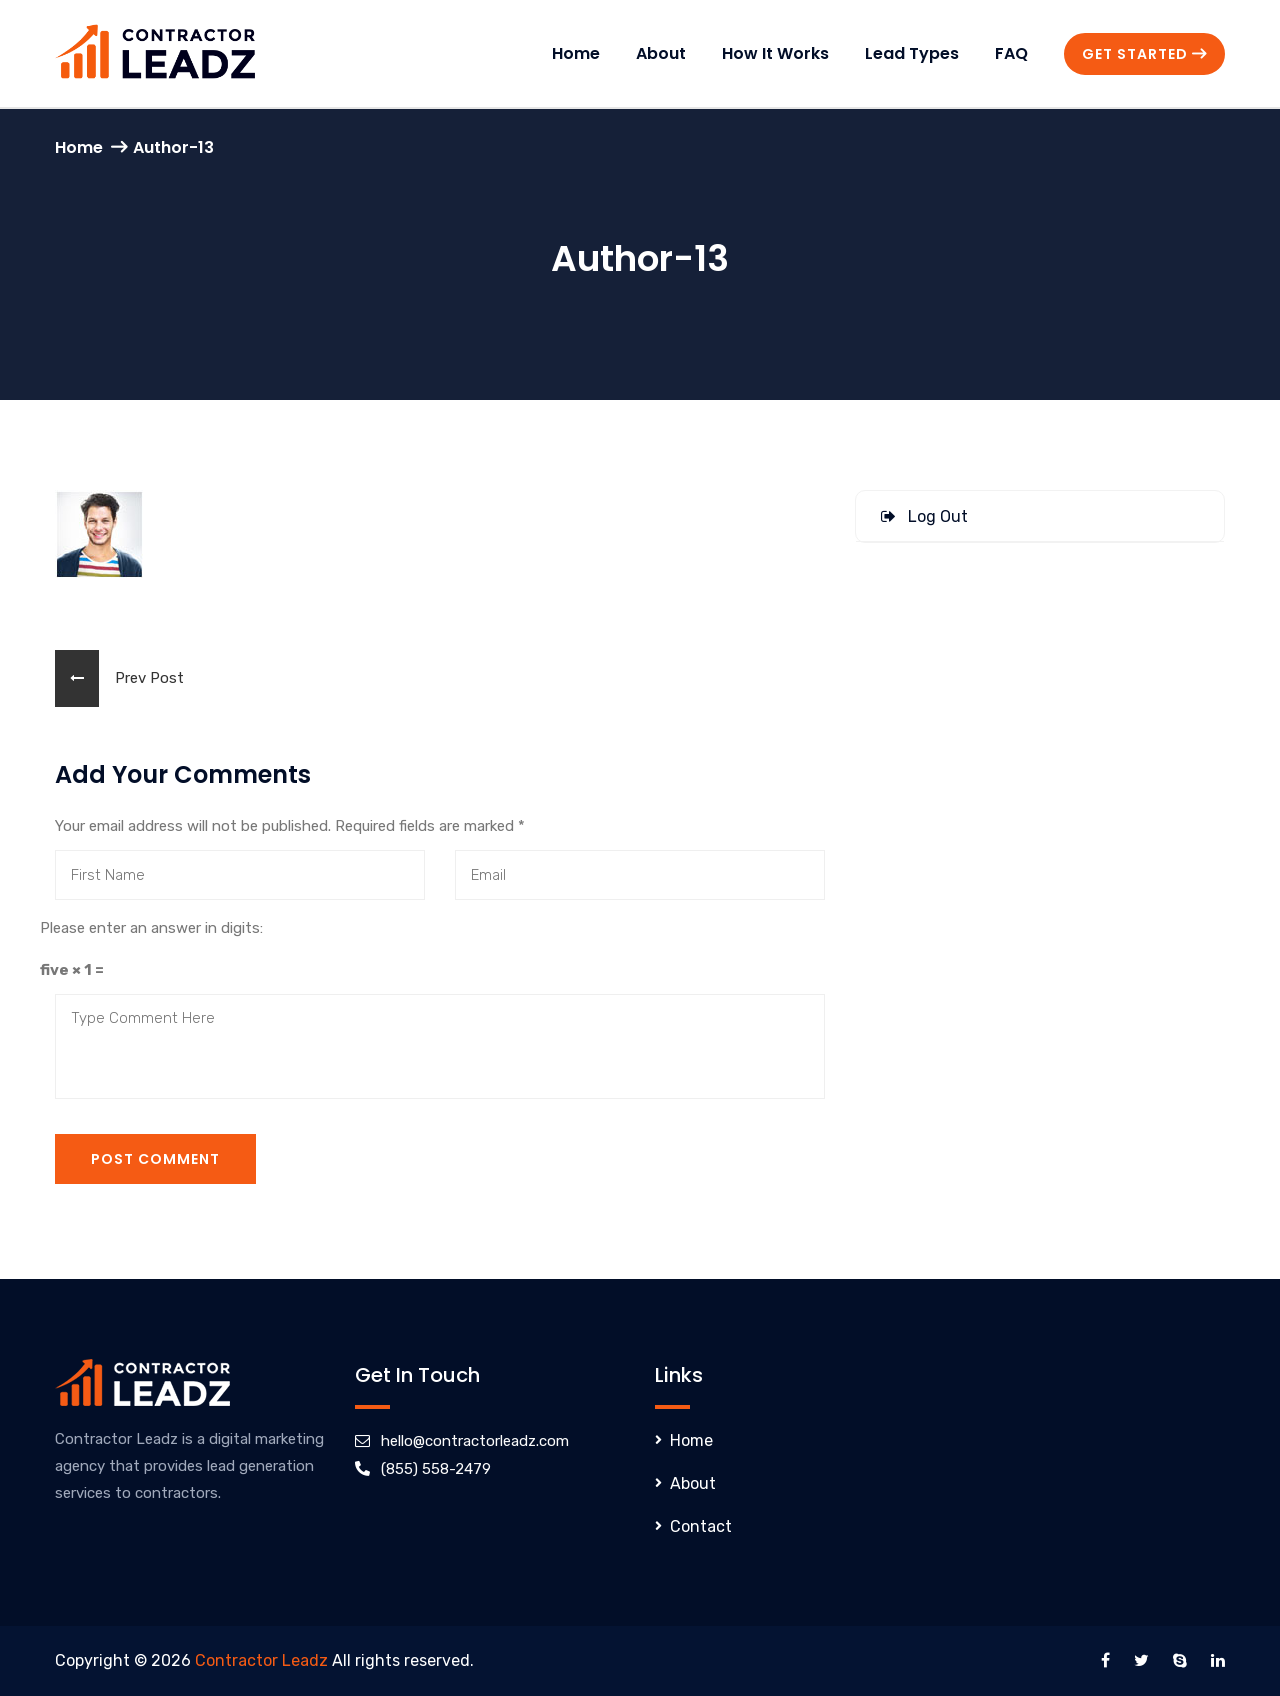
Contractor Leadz (261, 1660)
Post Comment (155, 1159)
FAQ (1011, 53)
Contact (701, 1526)
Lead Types (912, 53)
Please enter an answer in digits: (151, 928)
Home (576, 53)
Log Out (924, 516)
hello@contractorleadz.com (475, 1441)
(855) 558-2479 (436, 1469)
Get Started (1144, 54)
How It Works (775, 53)
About (661, 53)
